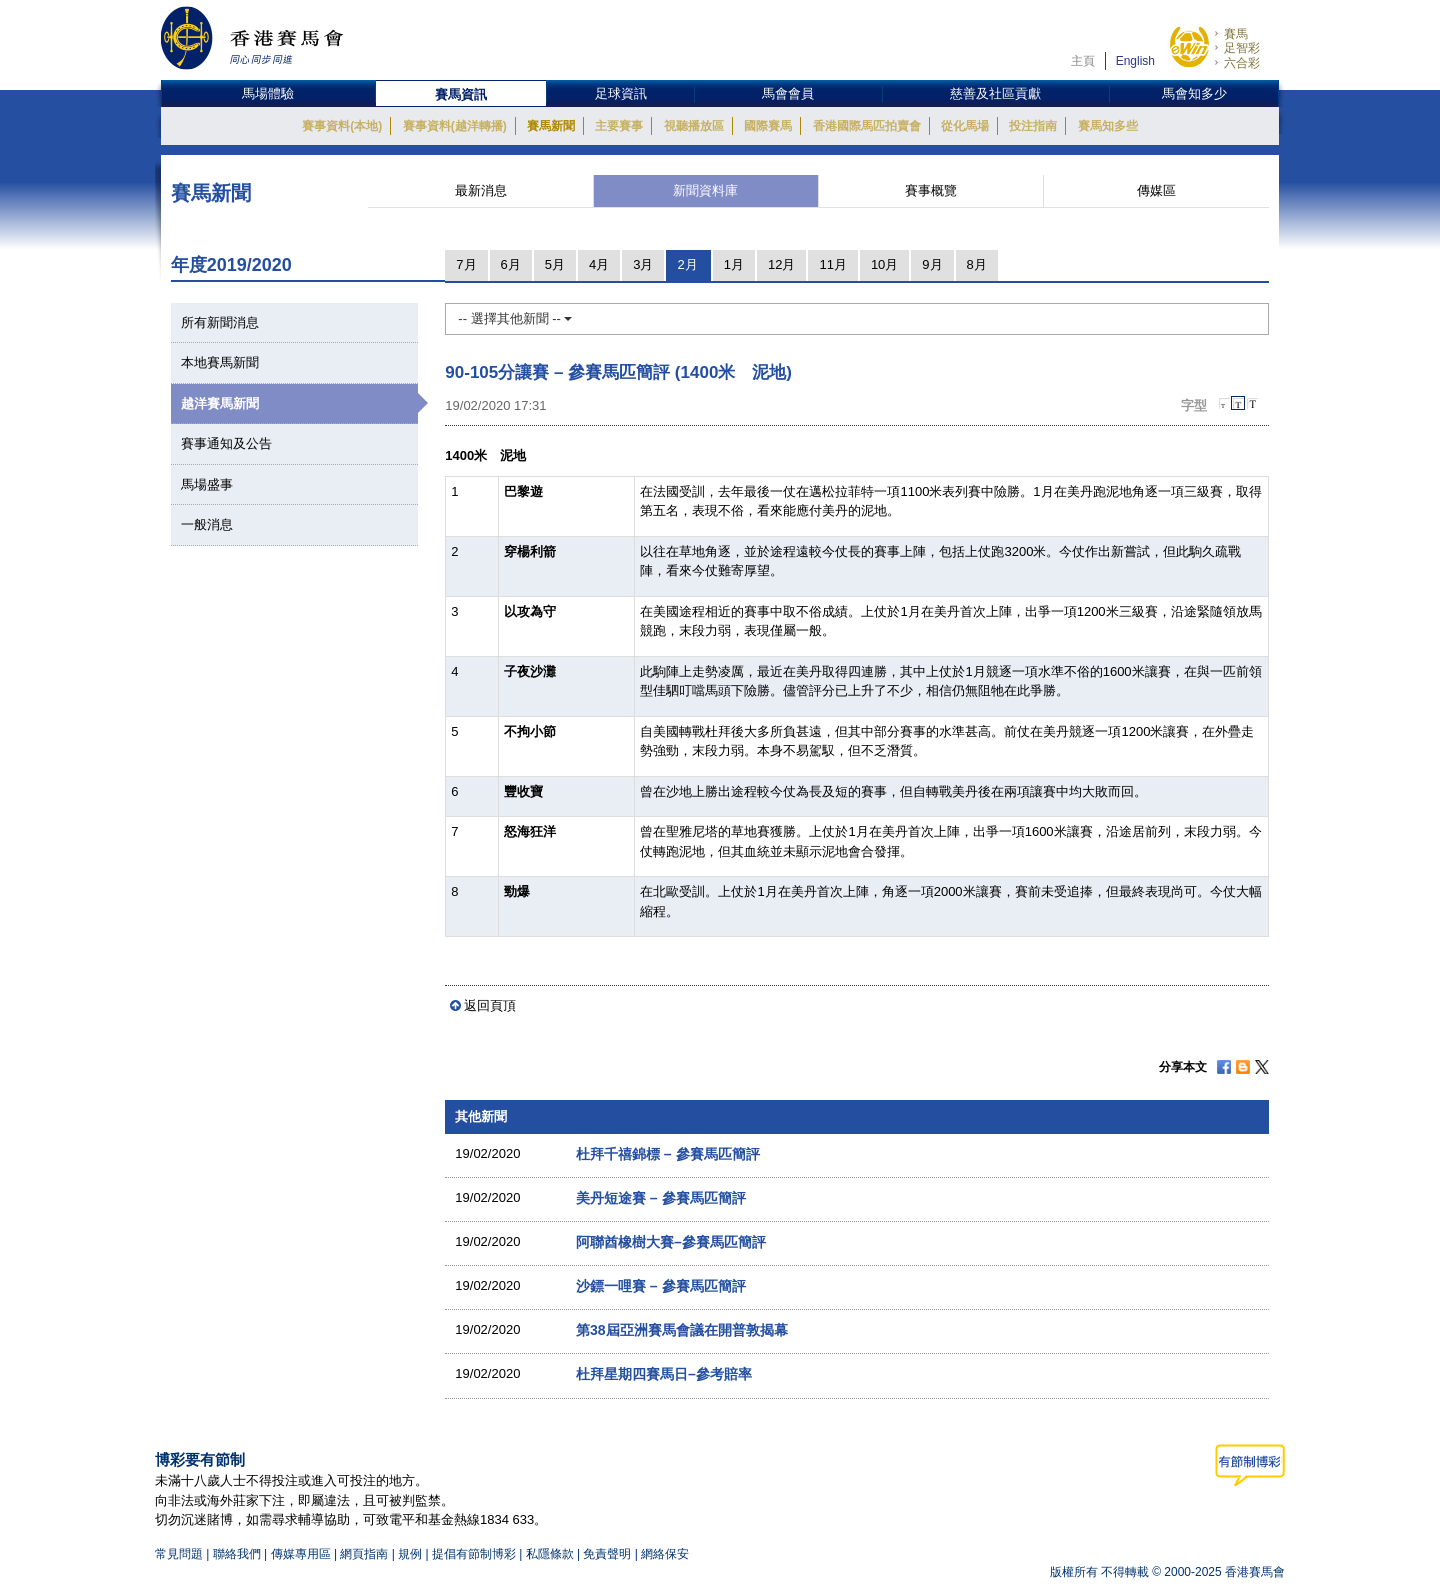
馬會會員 (788, 93)
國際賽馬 (768, 126)
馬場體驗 (268, 93)
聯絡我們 (237, 1554)
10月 (884, 264)
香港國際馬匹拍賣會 (867, 126)
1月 (734, 264)
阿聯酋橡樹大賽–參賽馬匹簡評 (671, 1242)
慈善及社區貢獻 (995, 93)
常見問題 (179, 1554)
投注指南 (1033, 126)
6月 (511, 264)
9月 (932, 264)
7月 (466, 264)
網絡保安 (665, 1554)
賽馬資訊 (461, 94)
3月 (643, 264)
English (1135, 61)
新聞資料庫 (705, 190)
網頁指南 (364, 1554)
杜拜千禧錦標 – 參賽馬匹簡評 (668, 1154)
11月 (832, 264)
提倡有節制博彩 (474, 1554)
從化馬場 (965, 126)
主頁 (1083, 61)
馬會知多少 (1194, 93)
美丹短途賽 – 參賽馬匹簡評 (661, 1198)
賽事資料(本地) (342, 126)
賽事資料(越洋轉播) (455, 126)
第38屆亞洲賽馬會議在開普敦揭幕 (682, 1330)
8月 (977, 264)
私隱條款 (550, 1554)
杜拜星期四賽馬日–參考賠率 (664, 1374)
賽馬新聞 (551, 126)
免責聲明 (607, 1554)
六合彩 (1242, 63)
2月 (687, 264)
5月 (555, 264)
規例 (411, 1554)
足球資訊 (621, 93)
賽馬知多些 (1108, 126)
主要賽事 (619, 126)
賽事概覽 (931, 190)
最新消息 (481, 190)
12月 (781, 264)
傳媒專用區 (301, 1554)
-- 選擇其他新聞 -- (515, 318)
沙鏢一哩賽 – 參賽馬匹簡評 (661, 1286)
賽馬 (1236, 34)
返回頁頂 (490, 1005)
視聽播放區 (694, 126)
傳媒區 (1156, 190)
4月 (599, 264)
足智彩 (1242, 48)
